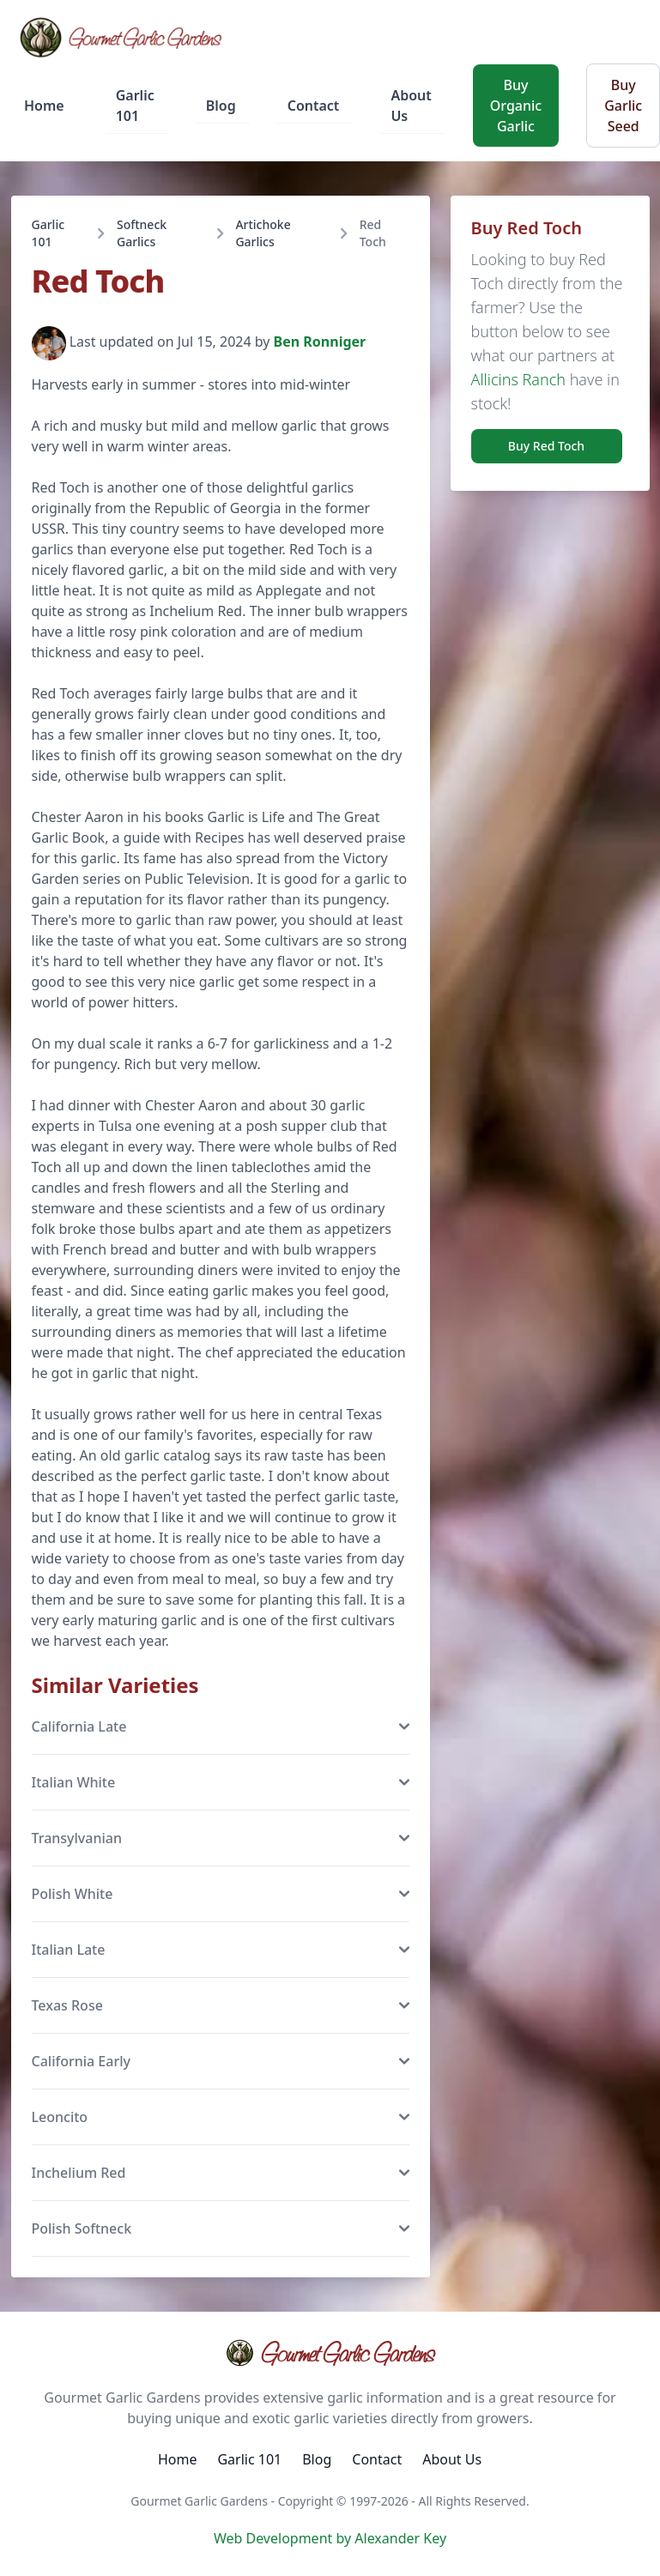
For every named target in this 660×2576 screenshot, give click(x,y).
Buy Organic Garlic (516, 106)
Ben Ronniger (320, 342)
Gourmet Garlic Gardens (330, 2353)
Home (44, 105)
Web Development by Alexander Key (330, 2538)
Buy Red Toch (546, 446)
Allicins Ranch (518, 379)
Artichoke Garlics (262, 233)
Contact (314, 105)
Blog (221, 105)
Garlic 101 (135, 105)
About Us (411, 105)
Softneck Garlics (142, 233)
